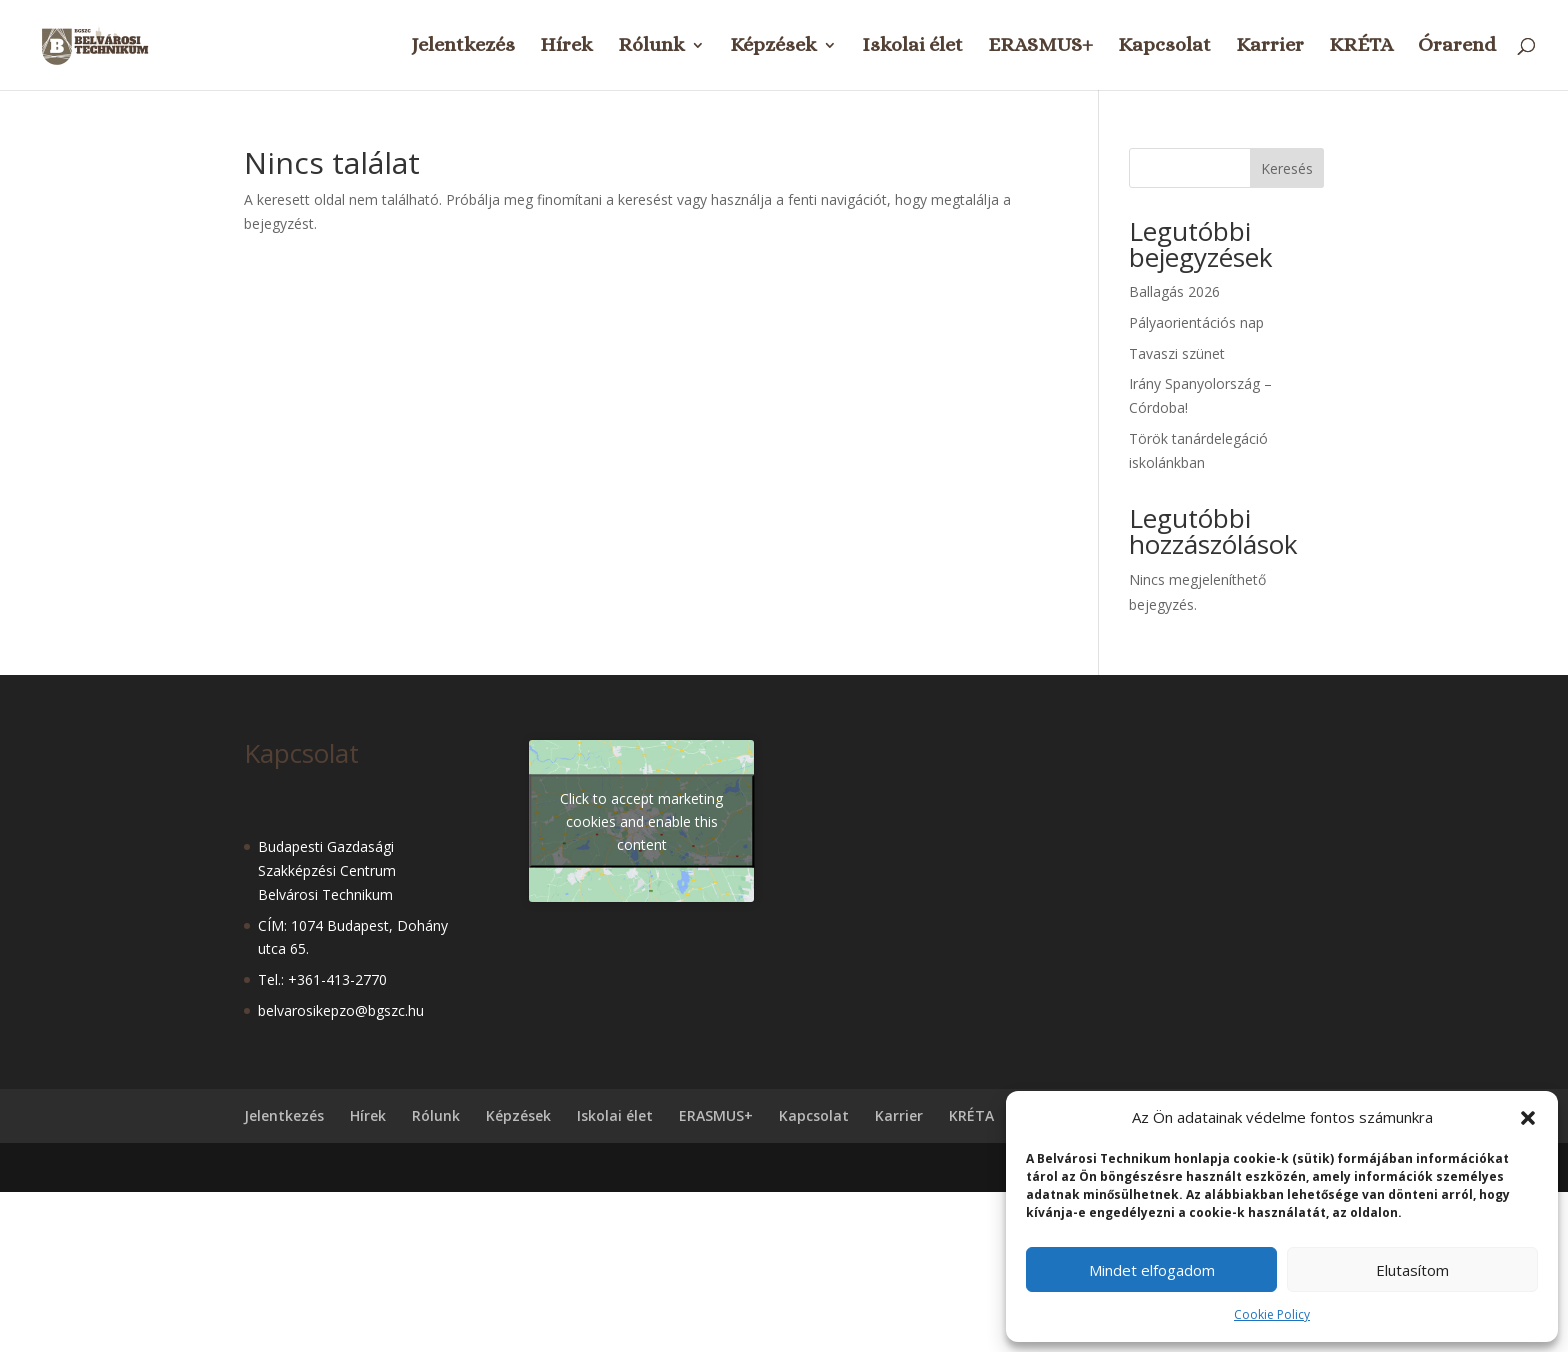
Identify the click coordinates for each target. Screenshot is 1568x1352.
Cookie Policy (1272, 1314)
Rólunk (651, 47)
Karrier (1270, 47)
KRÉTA (1361, 47)
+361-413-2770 (337, 979)
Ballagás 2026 (1174, 291)
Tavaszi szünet (1177, 353)
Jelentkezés (463, 47)
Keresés (1287, 168)
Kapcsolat (1164, 47)
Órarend (1457, 47)
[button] (1528, 1118)
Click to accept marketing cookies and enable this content (641, 820)
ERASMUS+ (1040, 47)
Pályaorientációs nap (1196, 322)
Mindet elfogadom (1152, 1270)
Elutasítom (1412, 1270)
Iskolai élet (912, 47)
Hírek (566, 47)
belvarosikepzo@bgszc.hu (341, 1010)
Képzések (773, 47)
